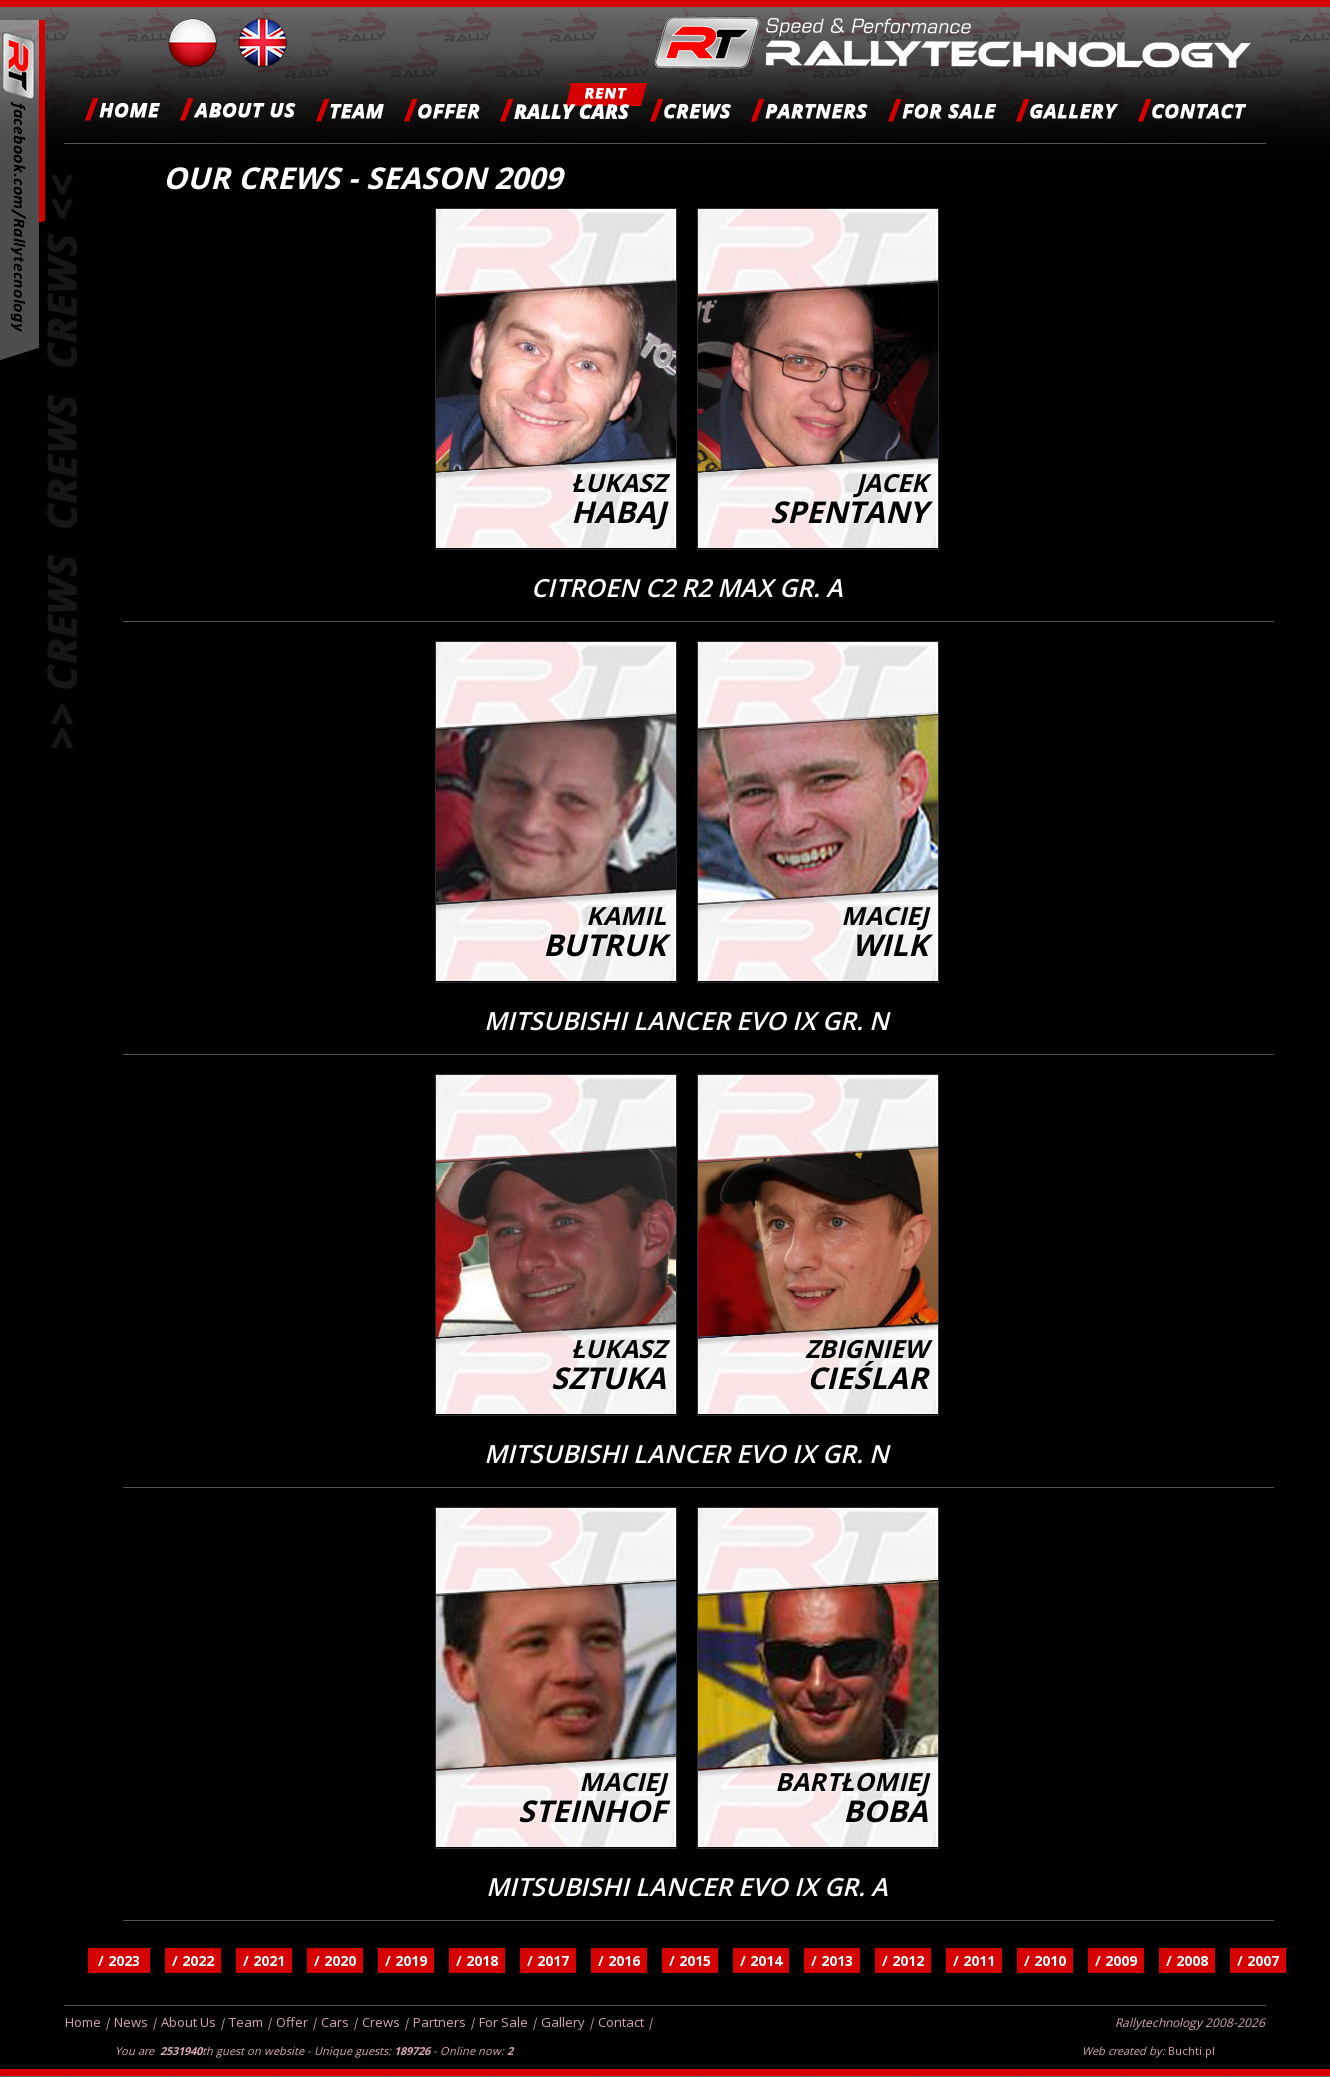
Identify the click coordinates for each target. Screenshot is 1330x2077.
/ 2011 (974, 1960)
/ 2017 (548, 1960)
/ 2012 (903, 1960)
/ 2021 (264, 1960)
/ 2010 (1045, 1960)
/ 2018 (477, 1960)
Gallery (563, 2022)
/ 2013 (832, 1960)
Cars (335, 2022)
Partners (439, 2022)
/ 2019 (406, 1960)
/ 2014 (761, 1960)
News (131, 2022)
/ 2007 (1258, 1960)
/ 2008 (1187, 1960)
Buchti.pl (1191, 2050)
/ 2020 (335, 1960)
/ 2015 (690, 1960)
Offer (292, 2022)
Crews (381, 2022)
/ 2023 (119, 1960)
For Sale (503, 2022)
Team (246, 2022)
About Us (188, 2022)
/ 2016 (619, 1960)
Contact (621, 2022)
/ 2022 (193, 1960)
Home (83, 2022)
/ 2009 (1116, 1960)
